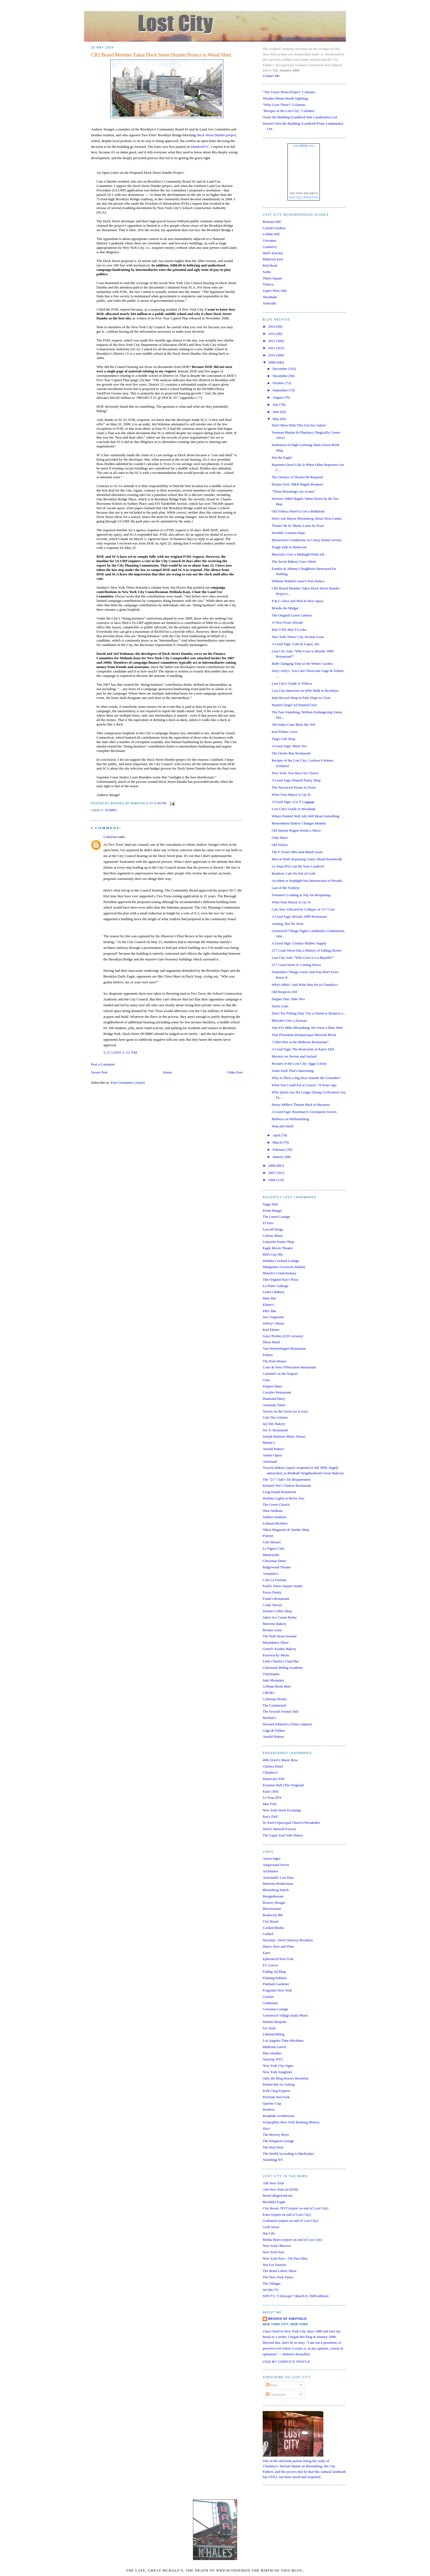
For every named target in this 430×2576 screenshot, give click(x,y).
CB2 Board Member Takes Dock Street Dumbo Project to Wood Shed (161, 55)
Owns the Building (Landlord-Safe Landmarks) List (300, 117)
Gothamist (270, 2003)
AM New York (273, 2183)
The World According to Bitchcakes (288, 2153)
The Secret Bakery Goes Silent (294, 561)
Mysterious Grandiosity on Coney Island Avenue (307, 540)
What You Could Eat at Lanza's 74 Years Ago (304, 1085)
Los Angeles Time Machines (283, 2040)
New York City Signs (278, 2066)
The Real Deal (273, 2147)
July (276, 404)
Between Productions (278, 1883)
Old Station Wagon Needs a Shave (296, 830)
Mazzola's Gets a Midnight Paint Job (298, 554)
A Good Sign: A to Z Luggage (293, 802)
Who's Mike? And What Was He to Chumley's (305, 985)
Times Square (272, 278)
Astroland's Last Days (278, 1877)
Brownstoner (272, 1909)
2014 (272, 326)
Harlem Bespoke (275, 2022)
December (280, 369)
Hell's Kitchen (273, 253)
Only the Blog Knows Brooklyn (285, 2078)
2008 (272, 1165)
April (277, 1135)
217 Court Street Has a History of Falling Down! (307, 950)
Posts (272, 2385)
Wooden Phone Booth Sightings (285, 98)
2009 (272, 362)
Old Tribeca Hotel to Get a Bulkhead (298, 511)
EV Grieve (270, 1965)
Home (167, 1072)
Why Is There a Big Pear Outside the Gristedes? (306, 1078)
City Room (270, 1921)
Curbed (268, 1934)
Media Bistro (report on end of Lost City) (292, 2240)
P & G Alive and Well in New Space (298, 601)
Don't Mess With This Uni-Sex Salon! (299, 425)
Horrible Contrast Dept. (288, 533)
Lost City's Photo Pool (303, 197)
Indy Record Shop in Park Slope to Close (301, 698)
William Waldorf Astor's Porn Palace (298, 581)
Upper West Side (275, 291)
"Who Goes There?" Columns (284, 105)
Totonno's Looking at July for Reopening (301, 895)
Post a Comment (103, 1064)
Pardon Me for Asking (279, 2084)
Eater (266, 1953)
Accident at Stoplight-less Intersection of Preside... (308, 881)
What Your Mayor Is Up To (291, 794)
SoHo (267, 272)
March (278, 1142)
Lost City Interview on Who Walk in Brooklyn (305, 690)
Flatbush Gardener (276, 1984)
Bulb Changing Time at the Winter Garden (302, 663)
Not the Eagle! (282, 457)
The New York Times (278, 2277)
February (279, 1149)
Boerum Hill (272, 222)
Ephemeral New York (278, 1959)
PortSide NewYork (276, 2097)
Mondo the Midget (285, 608)
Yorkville (269, 303)
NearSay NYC (273, 2059)
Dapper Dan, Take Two (288, 999)
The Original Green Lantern (291, 615)
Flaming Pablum (274, 1978)
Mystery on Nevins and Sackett (294, 1056)
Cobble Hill (271, 234)
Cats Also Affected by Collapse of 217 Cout (303, 909)
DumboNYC (200, 147)
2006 (272, 1180)
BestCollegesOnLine (277, 2195)
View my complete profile (286, 2361)
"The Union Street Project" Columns (289, 92)
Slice (266, 2128)
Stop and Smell (282, 1126)
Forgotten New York (277, 1990)
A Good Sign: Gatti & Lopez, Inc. (296, 644)
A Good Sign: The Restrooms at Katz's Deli (303, 1049)
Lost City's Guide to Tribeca (292, 683)
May (276, 419)
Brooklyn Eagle (274, 2202)
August (278, 397)
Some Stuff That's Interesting (292, 1071)
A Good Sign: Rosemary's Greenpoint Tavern (304, 1112)
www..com (303, 145)
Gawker (268, 1997)
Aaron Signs (272, 1858)
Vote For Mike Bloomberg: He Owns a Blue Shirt (307, 1028)
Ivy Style (269, 2028)
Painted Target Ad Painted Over (294, 705)
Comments (276, 2394)
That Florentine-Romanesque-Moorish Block (304, 1035)
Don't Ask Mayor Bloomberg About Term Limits (307, 518)
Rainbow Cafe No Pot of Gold (293, 873)
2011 (272, 348)
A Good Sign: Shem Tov (289, 746)
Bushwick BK (273, 1915)
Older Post (235, 1072)
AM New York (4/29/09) (280, 2189)
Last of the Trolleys (285, 888)
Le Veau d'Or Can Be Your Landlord (298, 866)
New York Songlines (277, 2072)
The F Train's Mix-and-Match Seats (297, 852)
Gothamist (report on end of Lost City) (290, 2221)
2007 (272, 1173)
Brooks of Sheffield (287, 2318)
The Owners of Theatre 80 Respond (297, 477)
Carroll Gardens (274, 228)
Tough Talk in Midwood (289, 547)
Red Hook (270, 265)
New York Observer (277, 2246)
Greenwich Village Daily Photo (285, 2015)
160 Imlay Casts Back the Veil (293, 724)
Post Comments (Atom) (128, 1082)
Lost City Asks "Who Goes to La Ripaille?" (303, 957)
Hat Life (269, 2233)
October (279, 383)
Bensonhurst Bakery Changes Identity (299, 823)
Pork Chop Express (276, 2091)
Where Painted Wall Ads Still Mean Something (305, 816)
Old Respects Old (284, 992)
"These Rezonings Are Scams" (293, 491)
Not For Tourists (274, 2265)
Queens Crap (272, 2103)
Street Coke (280, 1006)
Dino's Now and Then (278, 1946)
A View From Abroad (287, 622)
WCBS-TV (271, 2290)
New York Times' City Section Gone (298, 637)
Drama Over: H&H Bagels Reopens (297, 484)
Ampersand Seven (276, 1865)
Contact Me (271, 76)
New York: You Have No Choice (295, 773)
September (281, 390)
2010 (272, 355)
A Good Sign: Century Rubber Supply (299, 943)
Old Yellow (280, 845)
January (279, 1157)
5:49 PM (160, 803)
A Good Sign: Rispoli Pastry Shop (296, 780)
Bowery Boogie (274, 1902)
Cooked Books (273, 1928)
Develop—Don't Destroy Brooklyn (288, 1940)
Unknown (110, 837)
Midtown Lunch (274, 2047)
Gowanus (269, 240)
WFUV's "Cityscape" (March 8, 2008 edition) (295, 2296)
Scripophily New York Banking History (291, 2122)
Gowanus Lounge (275, 2009)
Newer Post (99, 1072)
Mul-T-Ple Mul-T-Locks (289, 630)
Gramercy (270, 247)
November (281, 376)
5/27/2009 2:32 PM (120, 1052)
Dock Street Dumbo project (216, 135)
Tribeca (268, 284)
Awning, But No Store (287, 924)
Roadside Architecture (279, 2116)
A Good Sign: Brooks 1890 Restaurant (299, 916)
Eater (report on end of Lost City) (287, 2214)
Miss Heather (272, 2053)
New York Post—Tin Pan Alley (285, 2258)
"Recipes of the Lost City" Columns (288, 111)
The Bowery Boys (276, 2134)
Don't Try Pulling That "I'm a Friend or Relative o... (309, 1013)
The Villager (272, 2283)
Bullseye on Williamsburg (290, 1119)
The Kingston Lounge (278, 2141)
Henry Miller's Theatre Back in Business (301, 1105)
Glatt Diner (280, 837)
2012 (272, 341)
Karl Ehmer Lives (284, 732)
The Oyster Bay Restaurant (291, 753)
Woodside (270, 297)
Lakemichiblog (273, 2034)
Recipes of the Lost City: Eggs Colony (299, 1063)
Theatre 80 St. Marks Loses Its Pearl (298, 526)
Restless (269, 2109)
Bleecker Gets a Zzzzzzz (289, 1020)
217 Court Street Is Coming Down (296, 965)
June (276, 412)
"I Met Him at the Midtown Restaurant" (300, 1042)
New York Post (273, 2252)
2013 (272, 334)
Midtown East (273, 259)
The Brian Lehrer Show (280, 2271)
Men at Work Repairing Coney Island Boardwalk (307, 859)
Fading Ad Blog (274, 1971)
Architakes (270, 1871)
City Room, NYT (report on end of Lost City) (295, 2208)
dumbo (111, 810)
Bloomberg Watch (276, 1890)
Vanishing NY (273, 2160)
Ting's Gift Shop (283, 739)
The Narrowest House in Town (294, 787)
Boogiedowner (273, 1896)
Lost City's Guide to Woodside (293, 809)
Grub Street (271, 2227)
